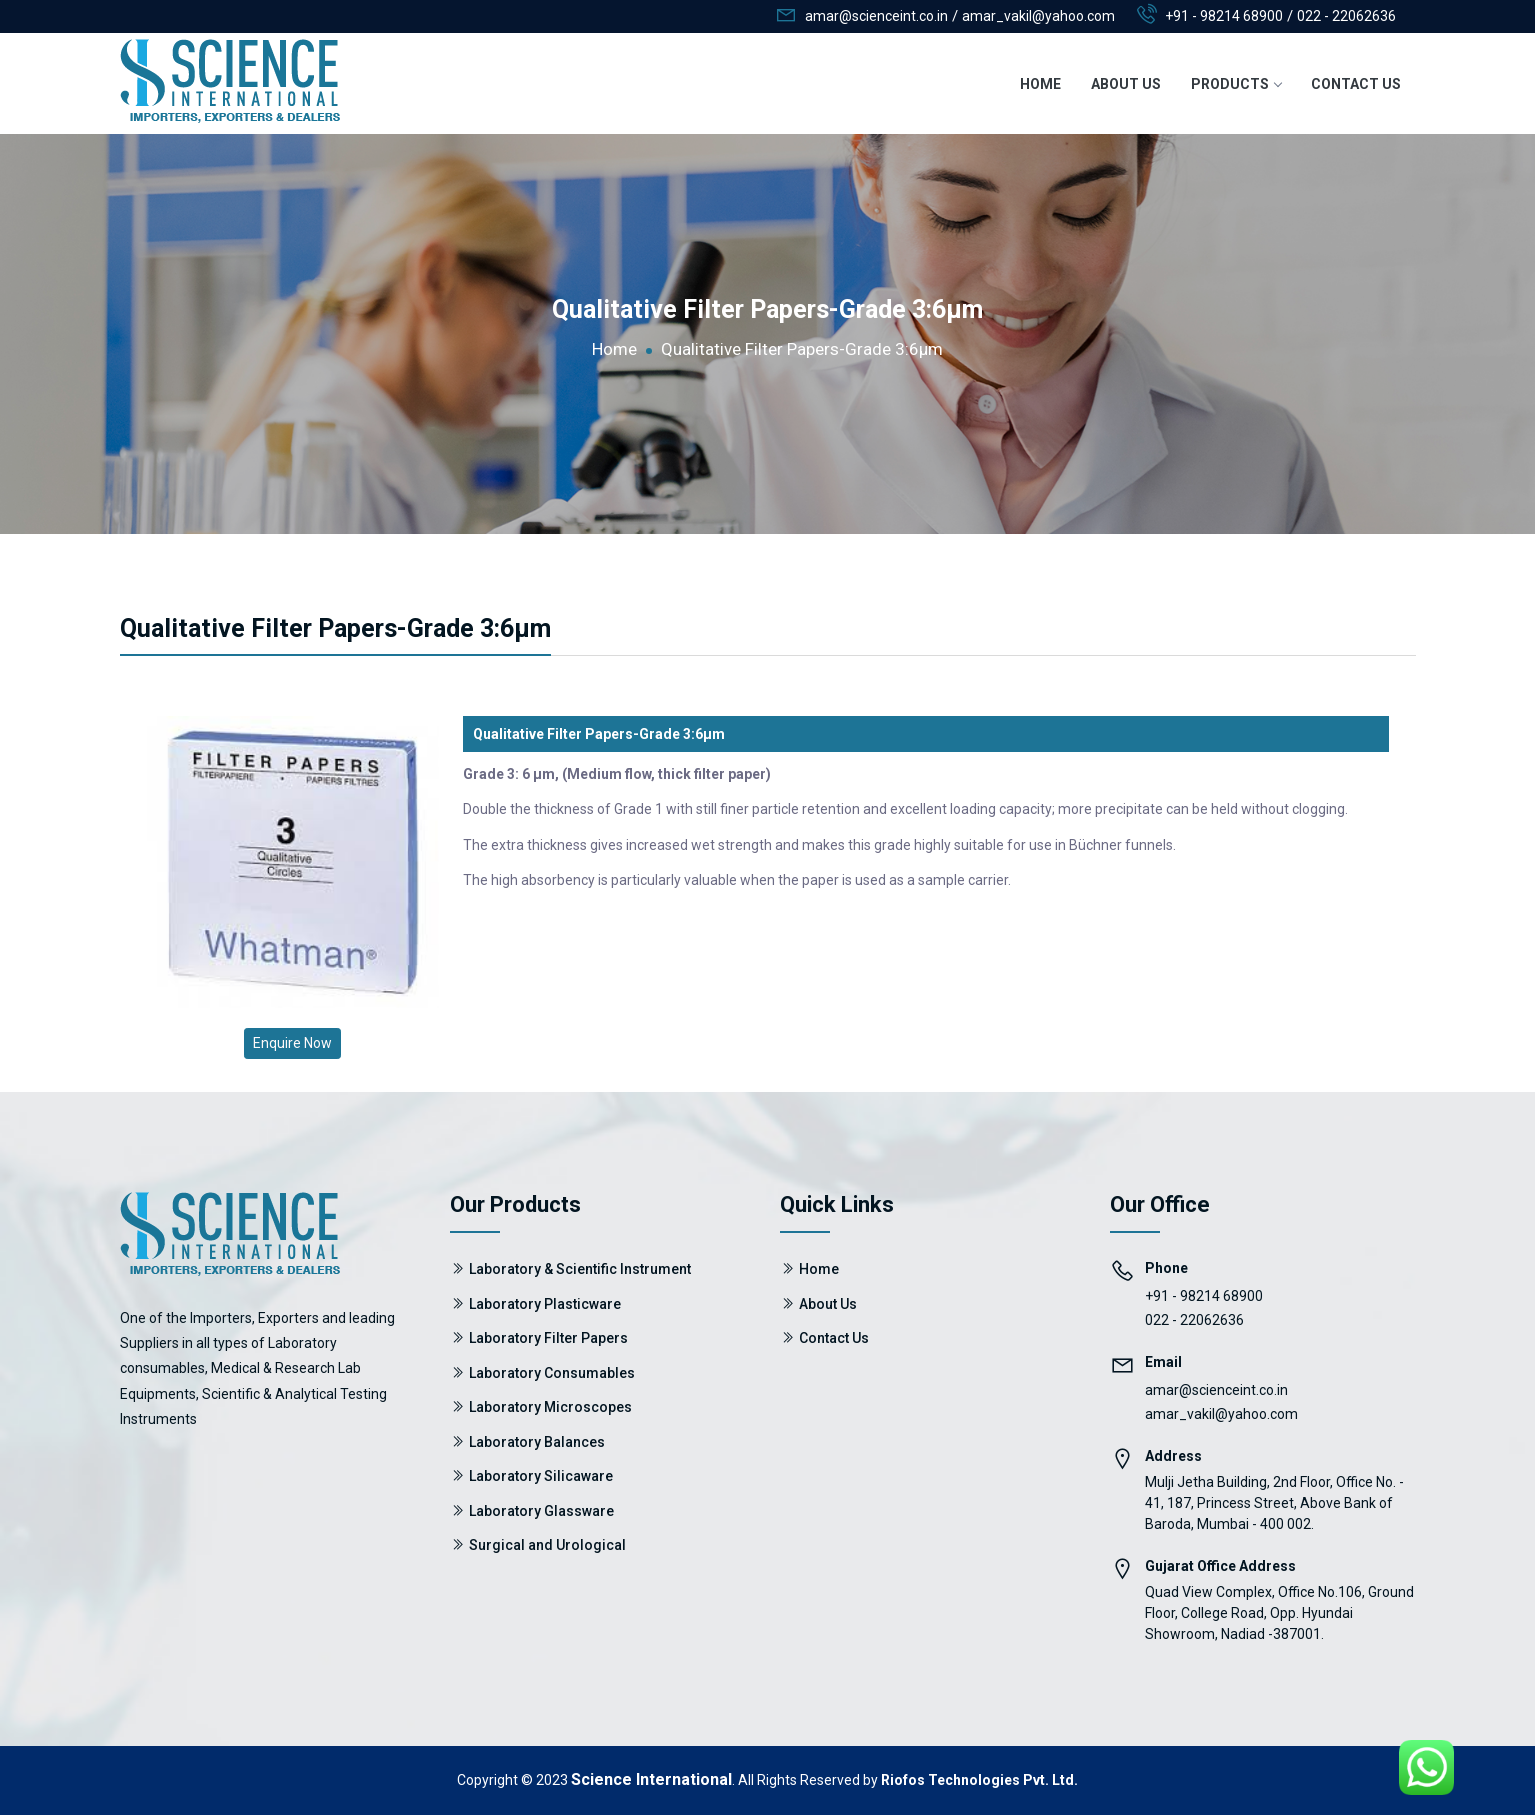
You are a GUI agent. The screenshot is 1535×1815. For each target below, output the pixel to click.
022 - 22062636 (1346, 16)
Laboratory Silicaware (541, 1476)
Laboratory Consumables (552, 1373)
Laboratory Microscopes (550, 1407)
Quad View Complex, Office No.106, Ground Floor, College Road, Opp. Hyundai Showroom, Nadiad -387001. (1279, 1613)
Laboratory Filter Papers (548, 1338)
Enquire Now (292, 1043)
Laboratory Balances (537, 1442)
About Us (1126, 84)
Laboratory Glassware (541, 1511)
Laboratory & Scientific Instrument (580, 1269)
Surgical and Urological (547, 1545)
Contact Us (1356, 84)
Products (1236, 84)
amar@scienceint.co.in (1216, 1390)
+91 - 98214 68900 (1224, 16)
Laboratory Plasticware (545, 1304)
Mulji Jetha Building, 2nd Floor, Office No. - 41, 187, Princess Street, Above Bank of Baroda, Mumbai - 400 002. (1274, 1503)
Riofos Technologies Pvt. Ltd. (979, 1780)
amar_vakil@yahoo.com (1221, 1414)
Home (1040, 84)
